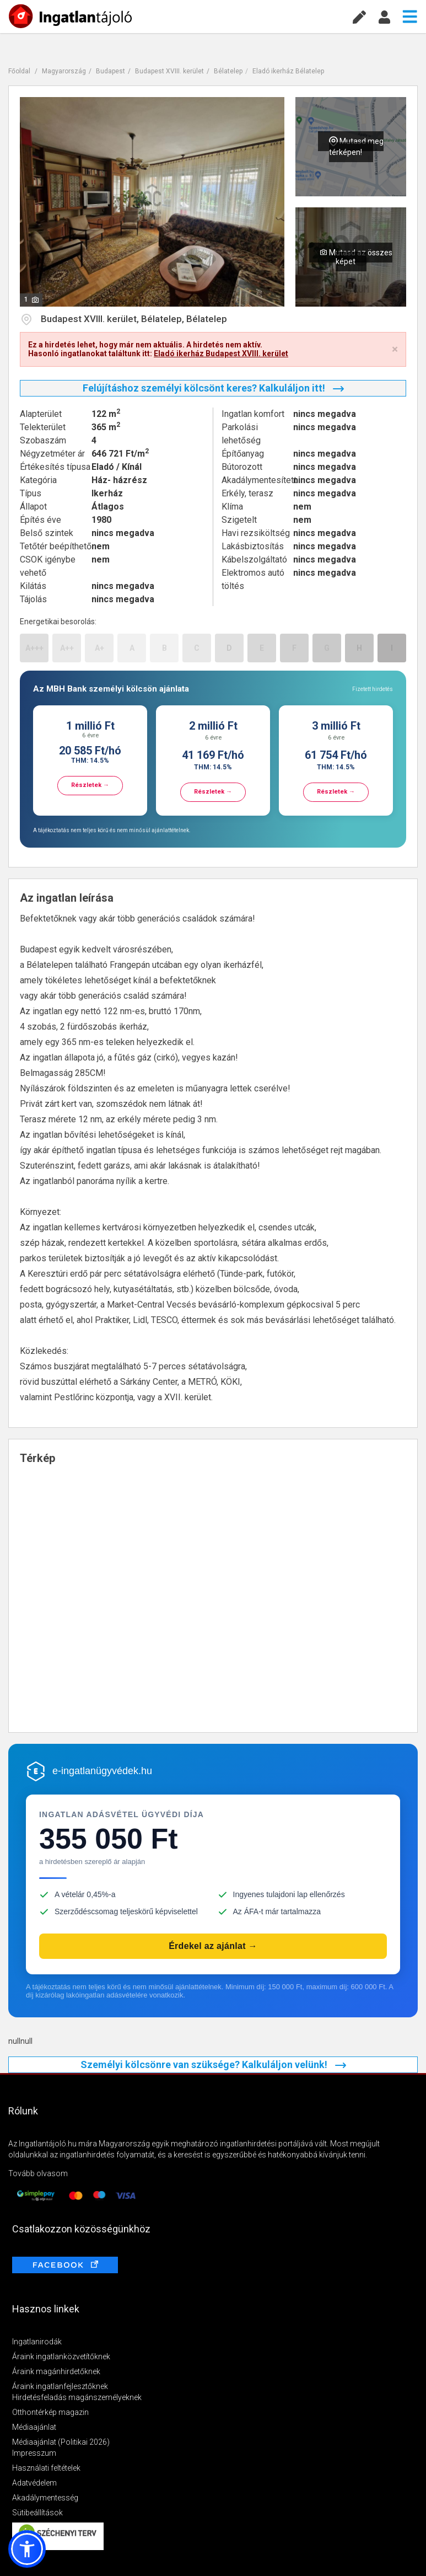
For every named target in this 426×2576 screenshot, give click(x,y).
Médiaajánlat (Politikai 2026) (61, 2442)
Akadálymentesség (45, 2497)
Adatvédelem (34, 2482)
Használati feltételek (46, 2467)
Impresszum (34, 2453)
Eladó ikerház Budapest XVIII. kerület (221, 353)
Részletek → (90, 785)
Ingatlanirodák (37, 2341)
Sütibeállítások (37, 2512)
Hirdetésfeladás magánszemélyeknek (77, 2397)
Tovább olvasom (38, 2173)
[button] (27, 2549)
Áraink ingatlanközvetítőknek (61, 2356)
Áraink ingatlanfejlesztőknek (60, 2386)
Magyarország (64, 71)
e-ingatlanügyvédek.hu (102, 1770)
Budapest (110, 71)
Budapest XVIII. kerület (169, 71)
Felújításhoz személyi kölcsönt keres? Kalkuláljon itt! (213, 388)
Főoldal (19, 71)
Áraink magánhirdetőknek (56, 2371)
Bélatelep (228, 71)
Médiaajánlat (34, 2427)
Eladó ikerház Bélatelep (288, 71)
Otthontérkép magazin (50, 2412)
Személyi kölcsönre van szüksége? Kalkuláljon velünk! (213, 2064)
